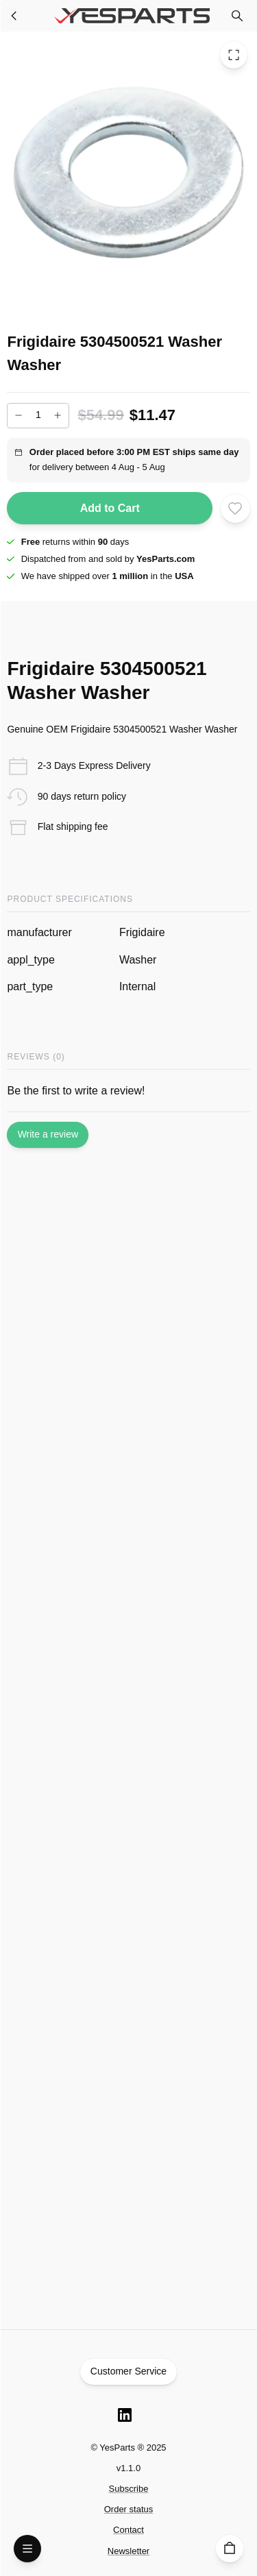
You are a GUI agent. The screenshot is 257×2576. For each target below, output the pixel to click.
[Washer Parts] (14, 15)
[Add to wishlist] (235, 508)
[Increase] (57, 415)
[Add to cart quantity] (38, 415)
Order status (129, 2509)
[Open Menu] (27, 2548)
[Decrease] (18, 415)
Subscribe (129, 2488)
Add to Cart (109, 508)
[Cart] (229, 2548)
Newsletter (128, 2551)
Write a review (47, 1135)
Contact (128, 2530)
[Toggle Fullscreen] (233, 55)
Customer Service (129, 2372)
